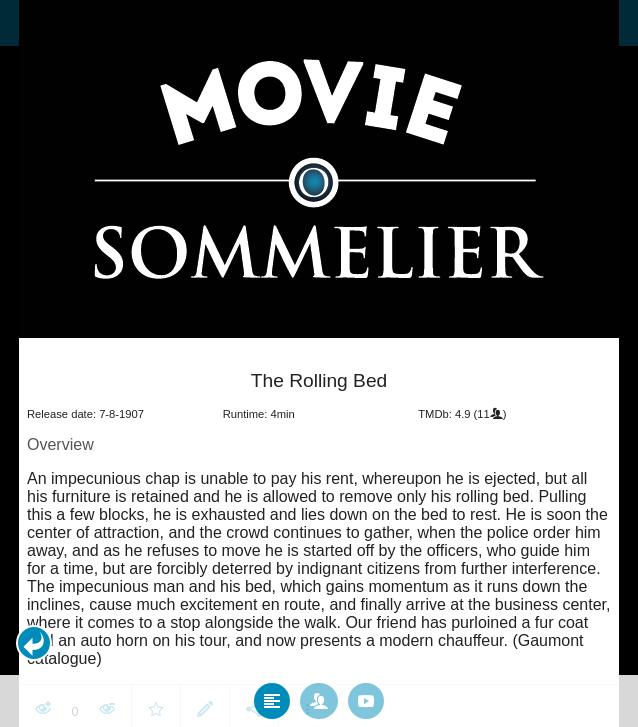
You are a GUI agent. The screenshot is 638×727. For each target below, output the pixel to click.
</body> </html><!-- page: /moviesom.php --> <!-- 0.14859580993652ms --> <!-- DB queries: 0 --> (319, 363)
